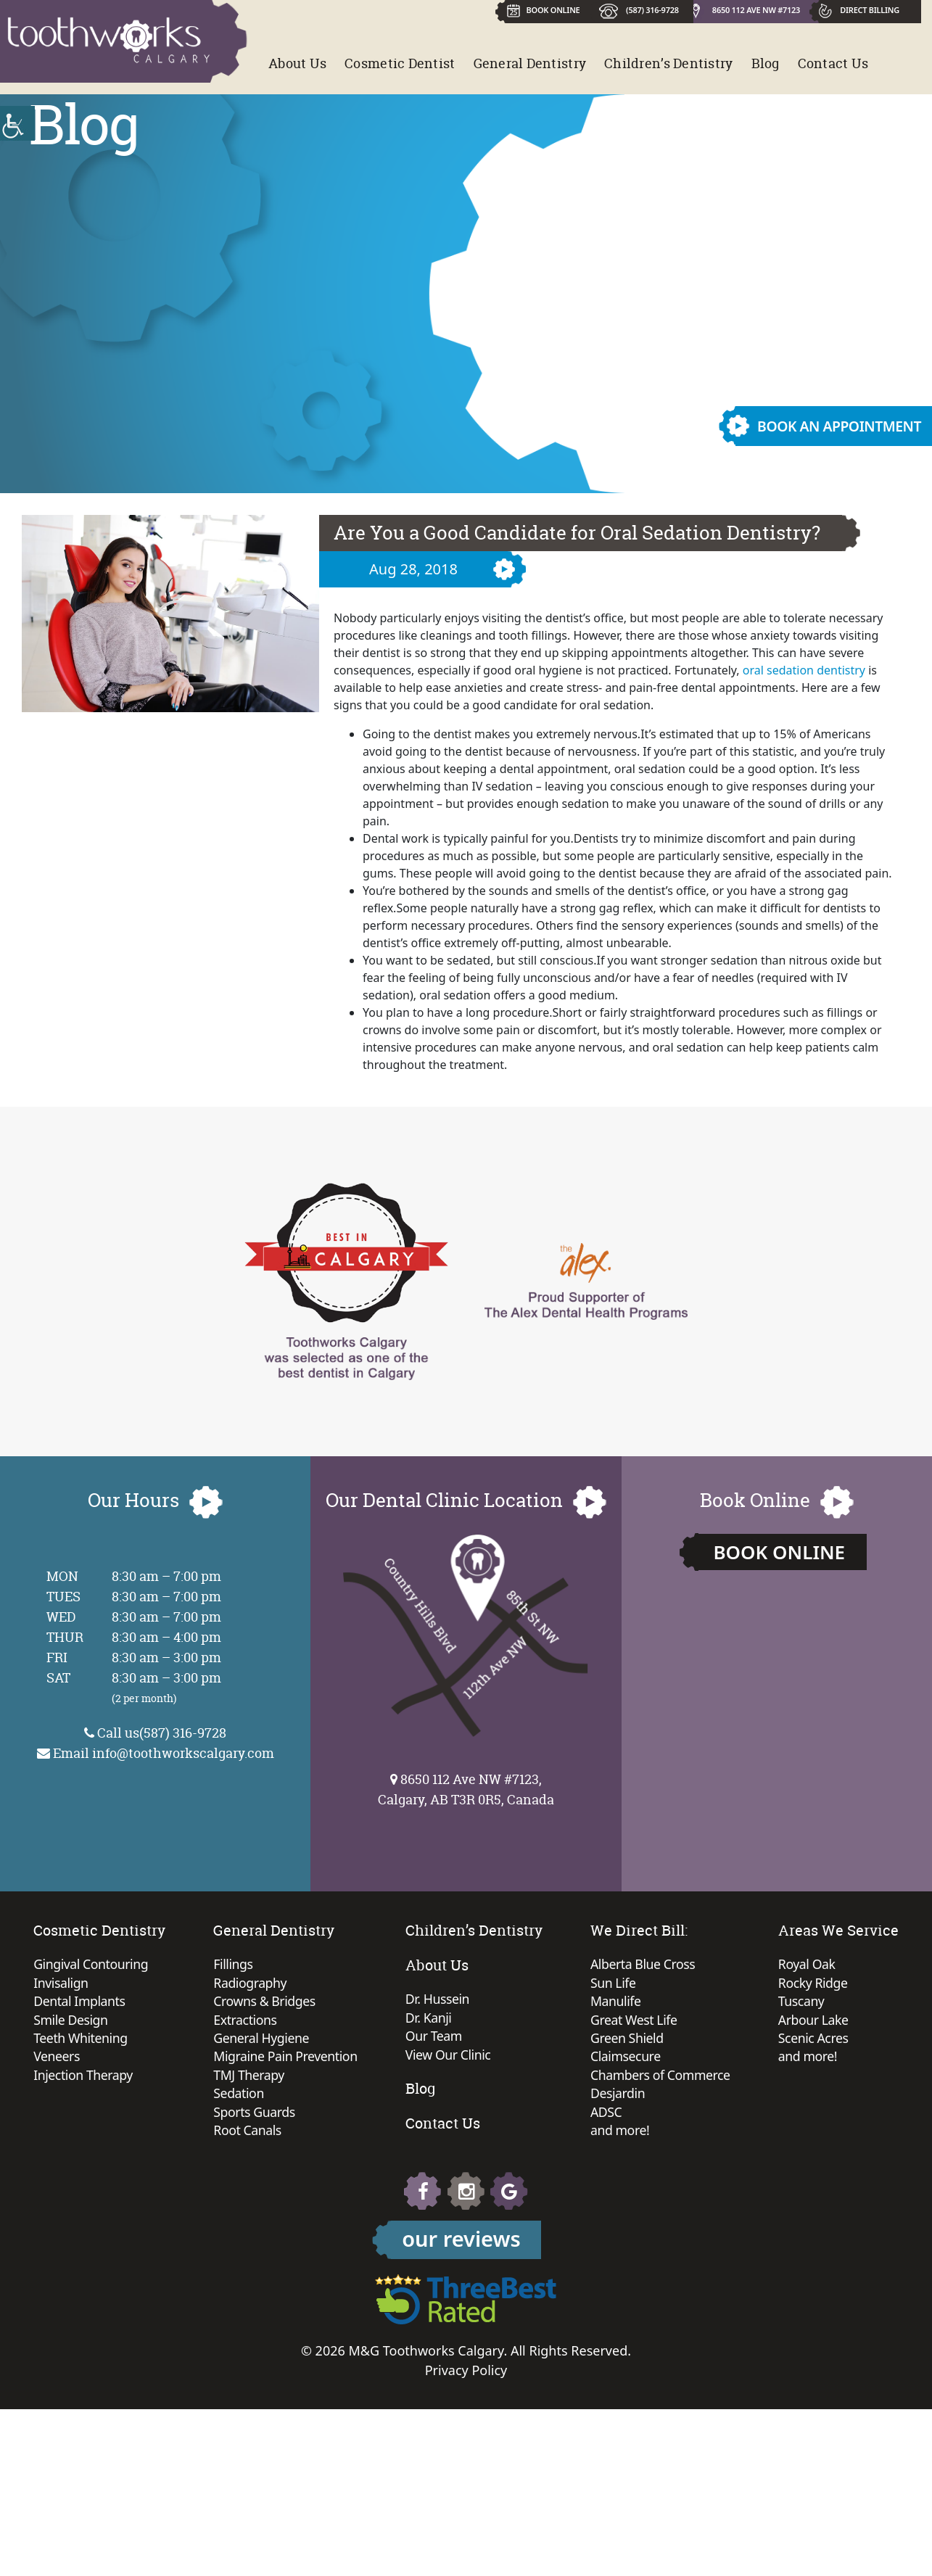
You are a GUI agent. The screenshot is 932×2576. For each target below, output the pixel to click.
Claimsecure (710, 2059)
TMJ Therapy (331, 2077)
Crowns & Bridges (347, 2002)
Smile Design (153, 2021)
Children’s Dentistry (668, 63)
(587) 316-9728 (653, 9)
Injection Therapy (165, 2077)
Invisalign (143, 1983)
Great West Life (719, 2021)
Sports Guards (336, 2115)
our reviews (461, 2405)
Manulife (700, 2002)
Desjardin (702, 2096)
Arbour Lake (441, 2259)
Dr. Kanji (513, 2018)
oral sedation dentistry (804, 670)
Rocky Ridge (441, 2221)
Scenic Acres (441, 2278)
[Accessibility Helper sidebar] (17, 123)
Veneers (138, 2059)
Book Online (779, 1552)
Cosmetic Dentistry (181, 1930)
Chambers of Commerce (746, 2077)
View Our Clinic (533, 2056)
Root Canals (329, 2134)
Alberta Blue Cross (728, 1964)
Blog (765, 63)
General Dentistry (530, 63)
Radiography (332, 1983)
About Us (297, 63)
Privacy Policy (466, 2537)
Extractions (327, 2021)
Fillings (315, 1964)
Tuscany (429, 2240)
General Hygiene (343, 2040)
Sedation (321, 2096)
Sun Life (698, 1983)
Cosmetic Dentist (400, 63)
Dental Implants (162, 2002)
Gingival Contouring (173, 1964)
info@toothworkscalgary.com (183, 1753)
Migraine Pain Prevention (368, 2059)
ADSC (690, 2115)
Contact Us (833, 63)
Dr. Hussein (522, 1999)
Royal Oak (435, 2202)
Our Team (519, 2037)
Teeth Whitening (163, 2040)
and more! (705, 2134)
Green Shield (712, 2040)
